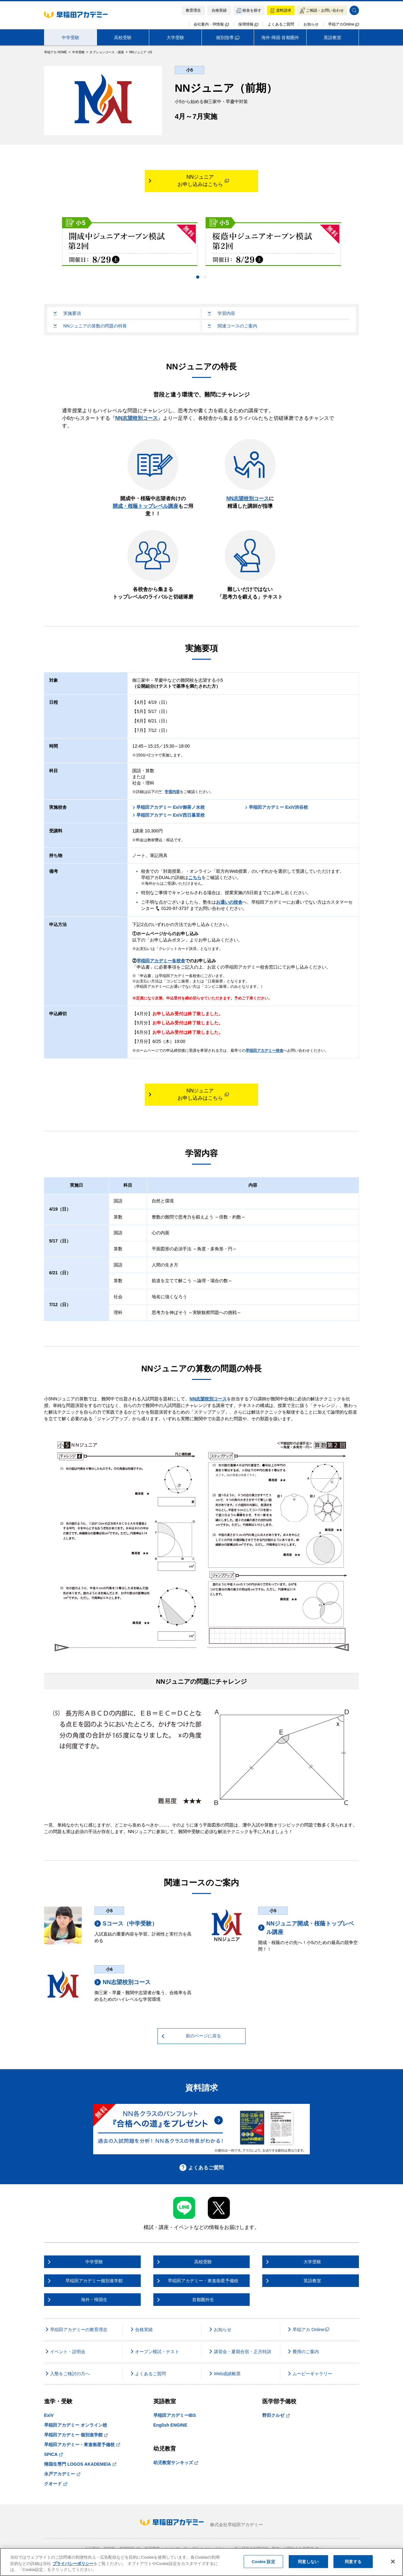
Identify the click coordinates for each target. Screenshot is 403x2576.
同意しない (308, 2561)
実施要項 (67, 313)
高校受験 (123, 37)
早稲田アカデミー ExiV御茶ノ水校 (168, 807)
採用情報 (248, 24)
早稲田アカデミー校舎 (264, 1050)
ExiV (49, 2415)
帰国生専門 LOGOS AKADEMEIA (80, 2464)
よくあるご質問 (281, 24)
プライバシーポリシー (73, 2563)
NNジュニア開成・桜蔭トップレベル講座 (306, 1927)
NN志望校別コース (136, 418)
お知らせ (311, 24)
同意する (353, 2561)
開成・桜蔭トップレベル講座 (145, 506)
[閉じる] (393, 2561)
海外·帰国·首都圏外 (280, 37)
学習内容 (221, 313)
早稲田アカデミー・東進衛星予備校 (82, 2444)
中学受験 (70, 37)
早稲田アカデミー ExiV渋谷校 (276, 807)
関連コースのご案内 (232, 325)
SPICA (53, 2454)
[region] (201, 2562)
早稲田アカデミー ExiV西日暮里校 (168, 815)
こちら (195, 877)
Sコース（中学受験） (125, 1923)
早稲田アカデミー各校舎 (161, 960)
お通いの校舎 (229, 902)
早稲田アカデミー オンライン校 (75, 2425)
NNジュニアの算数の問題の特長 (90, 325)
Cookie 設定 (263, 2561)
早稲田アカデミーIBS (174, 2415)
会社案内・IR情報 (211, 24)
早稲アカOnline (343, 24)
